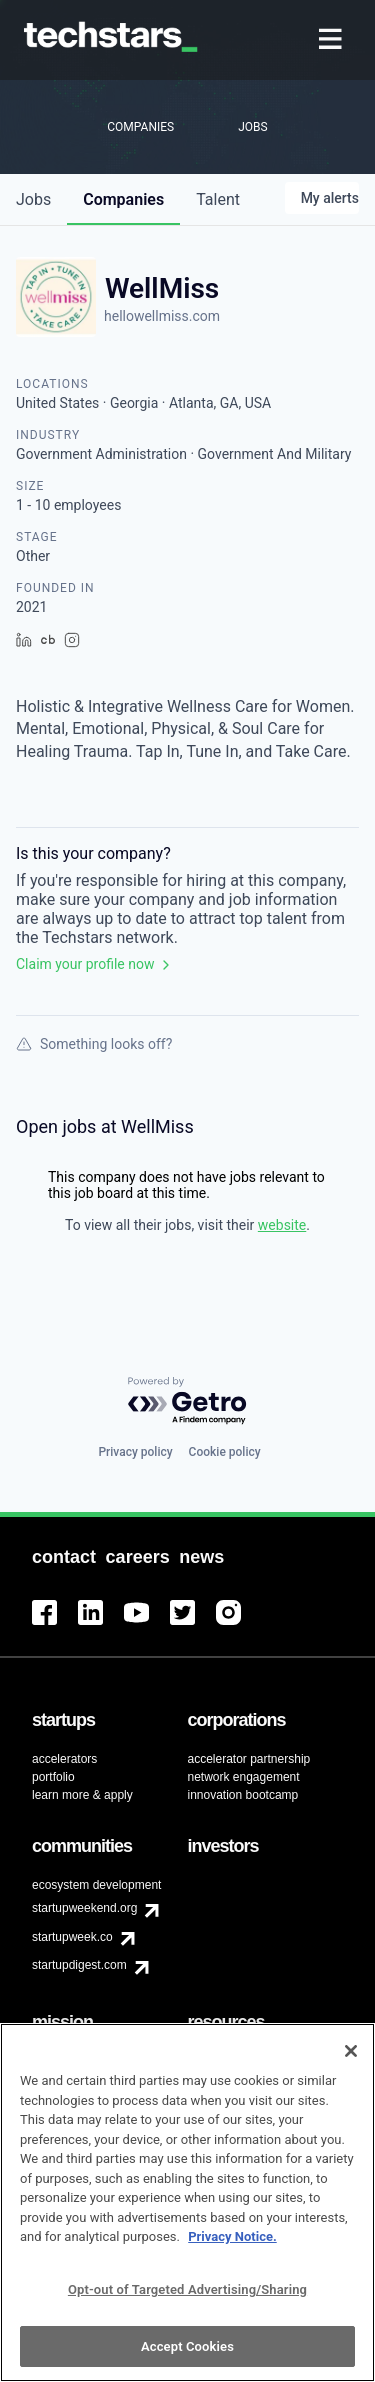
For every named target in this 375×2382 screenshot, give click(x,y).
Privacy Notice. (232, 2245)
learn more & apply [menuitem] (82, 1795)
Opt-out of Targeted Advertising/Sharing (187, 2297)
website (282, 1225)
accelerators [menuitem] (64, 1759)
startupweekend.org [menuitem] (84, 1908)
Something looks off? (94, 1044)
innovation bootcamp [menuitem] (243, 1795)
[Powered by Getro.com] (188, 1401)
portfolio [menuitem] (53, 1777)
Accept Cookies (187, 2354)
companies (123, 199)
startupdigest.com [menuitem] (79, 1965)
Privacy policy (135, 1452)
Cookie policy (225, 1452)
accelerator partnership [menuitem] (249, 1759)
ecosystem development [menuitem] (96, 1885)
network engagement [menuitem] (244, 1777)
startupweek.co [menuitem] (72, 1937)
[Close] (351, 2059)
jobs (33, 199)
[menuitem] (332, 40)
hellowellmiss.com (162, 316)
